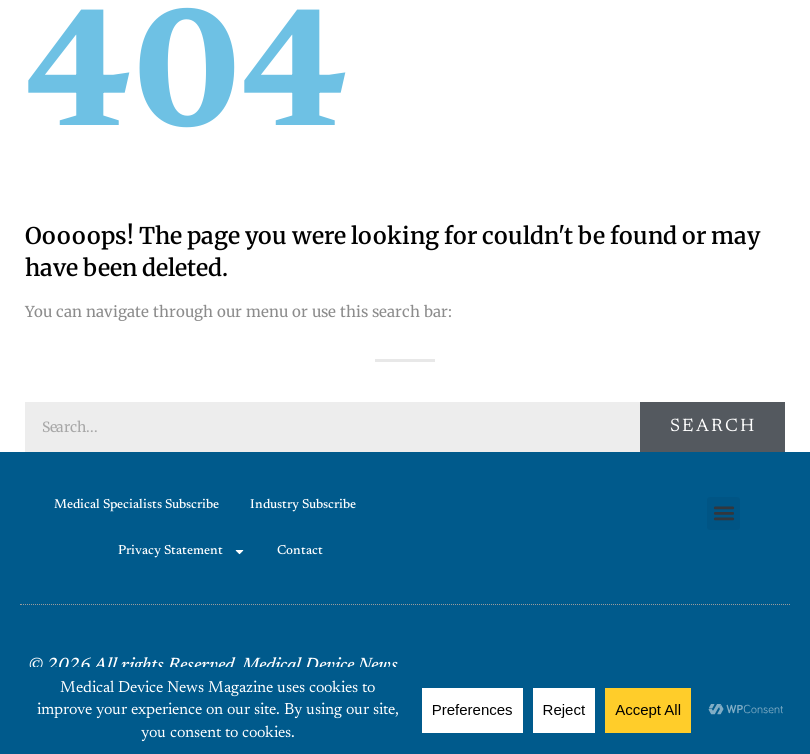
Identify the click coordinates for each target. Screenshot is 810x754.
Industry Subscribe (303, 504)
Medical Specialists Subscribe (136, 504)
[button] (723, 513)
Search (713, 427)
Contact (300, 550)
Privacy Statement (182, 551)
